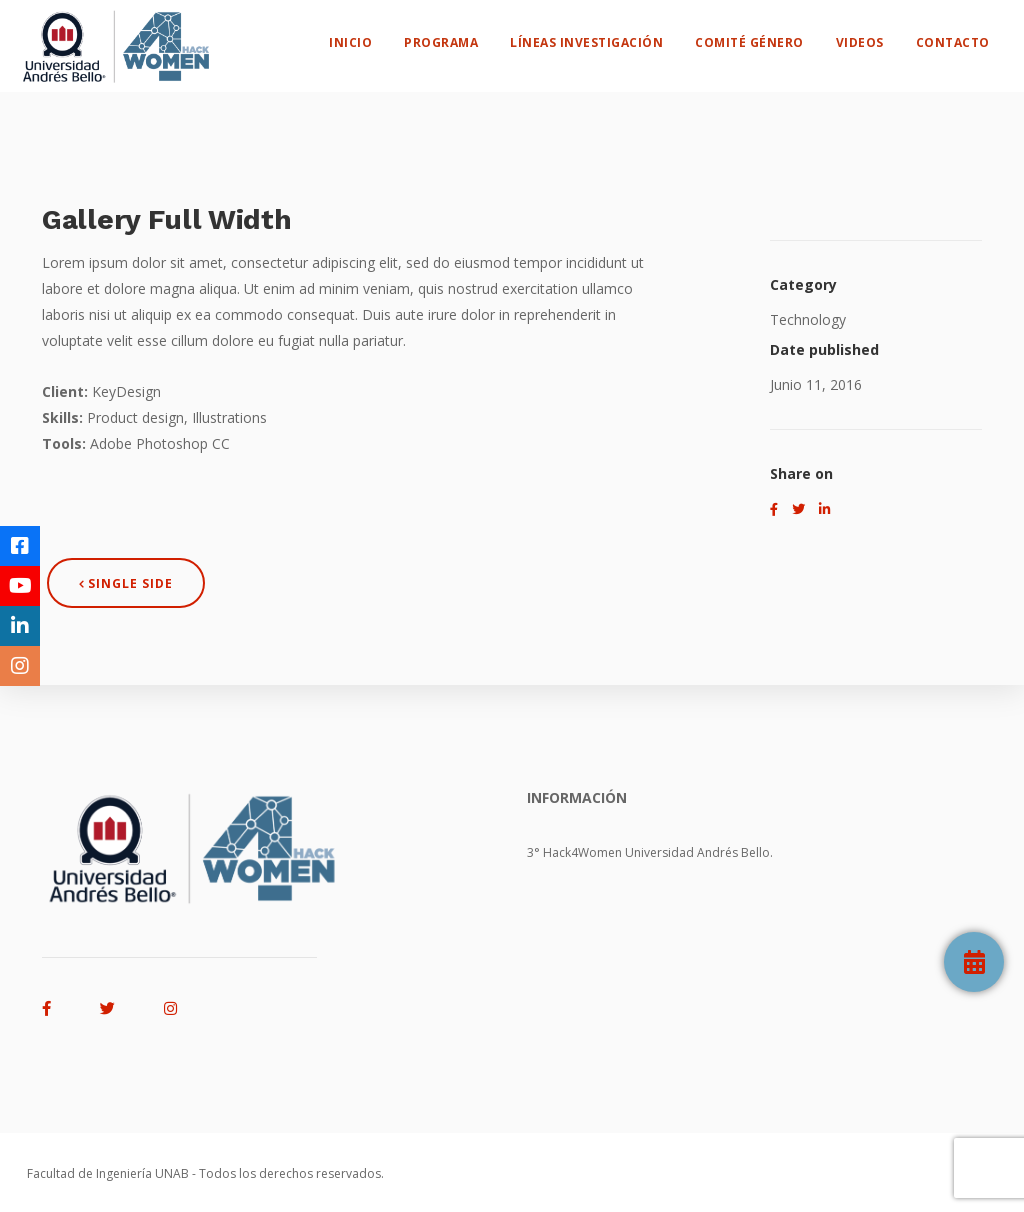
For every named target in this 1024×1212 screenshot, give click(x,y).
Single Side (126, 583)
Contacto (971, 35)
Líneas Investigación (605, 35)
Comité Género (768, 35)
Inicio (369, 35)
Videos (878, 35)
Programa (460, 35)
